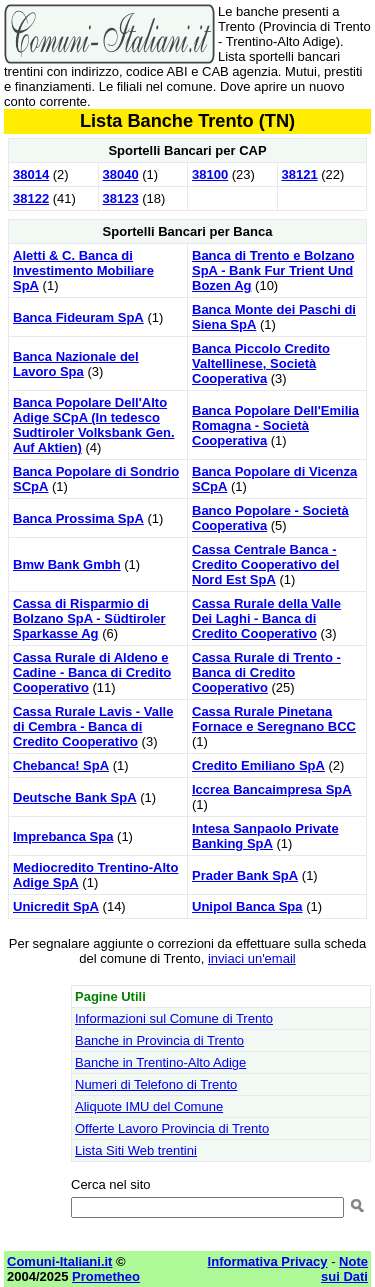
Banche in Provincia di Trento (159, 1040)
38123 (121, 198)
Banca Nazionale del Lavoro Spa (76, 364)
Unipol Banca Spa (247, 906)
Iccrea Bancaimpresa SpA (272, 789)
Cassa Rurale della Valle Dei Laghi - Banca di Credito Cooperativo (266, 618)
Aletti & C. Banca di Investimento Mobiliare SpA (83, 270)
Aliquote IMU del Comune (149, 1106)
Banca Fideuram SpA (78, 317)
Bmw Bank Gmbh (67, 564)
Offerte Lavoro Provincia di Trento (172, 1128)
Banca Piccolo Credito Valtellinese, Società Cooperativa (261, 363)
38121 (300, 174)
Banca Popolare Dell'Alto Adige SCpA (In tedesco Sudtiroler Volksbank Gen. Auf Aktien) (94, 425)
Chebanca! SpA (61, 765)
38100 (210, 174)
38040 (121, 174)
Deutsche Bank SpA (75, 797)
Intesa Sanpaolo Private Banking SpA (265, 836)
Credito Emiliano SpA (258, 765)
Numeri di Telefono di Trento (156, 1084)
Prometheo (106, 1276)
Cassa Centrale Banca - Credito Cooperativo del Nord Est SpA (265, 564)
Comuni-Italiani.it (59, 1261)
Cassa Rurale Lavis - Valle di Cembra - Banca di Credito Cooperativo (93, 726)
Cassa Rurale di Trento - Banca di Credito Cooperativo (266, 672)
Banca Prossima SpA (78, 518)
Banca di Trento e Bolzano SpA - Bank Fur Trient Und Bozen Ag (273, 270)
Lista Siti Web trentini (136, 1150)
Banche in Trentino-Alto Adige (160, 1062)
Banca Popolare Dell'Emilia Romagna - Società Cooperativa (275, 425)
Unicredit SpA (56, 906)
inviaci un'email (252, 958)
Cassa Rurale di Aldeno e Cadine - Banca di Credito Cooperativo (92, 672)
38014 (31, 174)
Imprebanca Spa (63, 836)
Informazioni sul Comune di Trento (174, 1018)
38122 (31, 198)
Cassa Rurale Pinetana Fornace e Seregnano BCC (274, 719)
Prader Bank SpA (245, 875)
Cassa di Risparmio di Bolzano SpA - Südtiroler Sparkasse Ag (89, 618)
